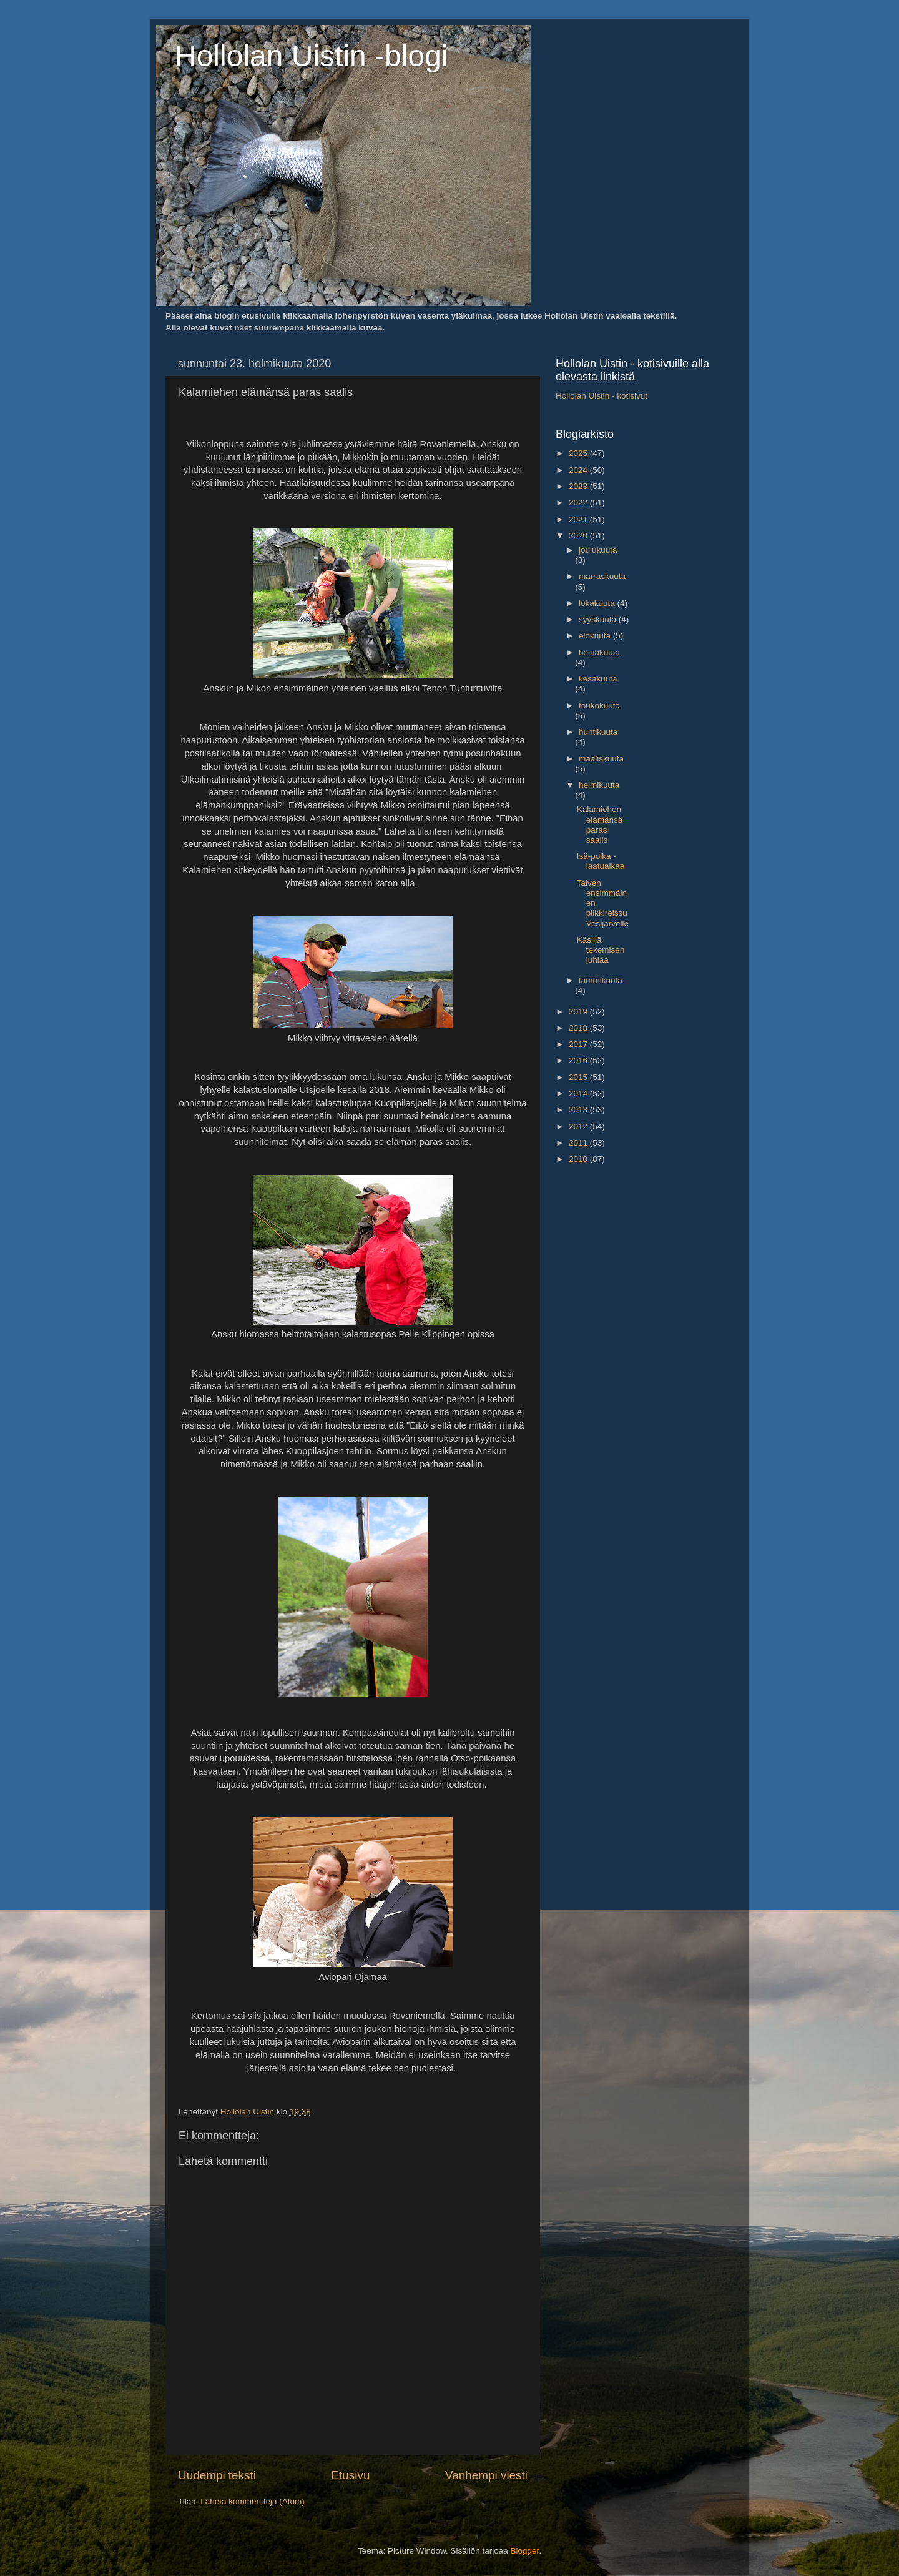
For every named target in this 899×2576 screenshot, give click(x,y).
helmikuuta (599, 785)
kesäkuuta (598, 678)
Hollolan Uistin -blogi (311, 55)
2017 (579, 1044)
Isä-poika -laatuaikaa (601, 861)
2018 (579, 1028)
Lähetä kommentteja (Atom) (252, 2501)
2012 (579, 1126)
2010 (579, 1159)
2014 (579, 1093)
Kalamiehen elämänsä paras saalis (600, 825)
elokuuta (596, 635)
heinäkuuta (599, 652)
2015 (579, 1077)
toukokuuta (599, 705)
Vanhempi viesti (486, 2475)
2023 (579, 486)
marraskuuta (602, 576)
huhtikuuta (598, 731)
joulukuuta (598, 550)
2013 (579, 1109)
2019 (579, 1011)
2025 (579, 453)
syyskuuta (599, 619)
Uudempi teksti (217, 2475)
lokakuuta (598, 603)
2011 (579, 1142)
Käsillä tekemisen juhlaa (601, 949)
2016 (579, 1060)
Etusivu (351, 2475)
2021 (579, 519)
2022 (579, 502)
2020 (579, 535)
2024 (579, 470)
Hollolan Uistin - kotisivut (601, 395)
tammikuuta (600, 980)
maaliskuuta (601, 758)
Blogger (525, 2550)
